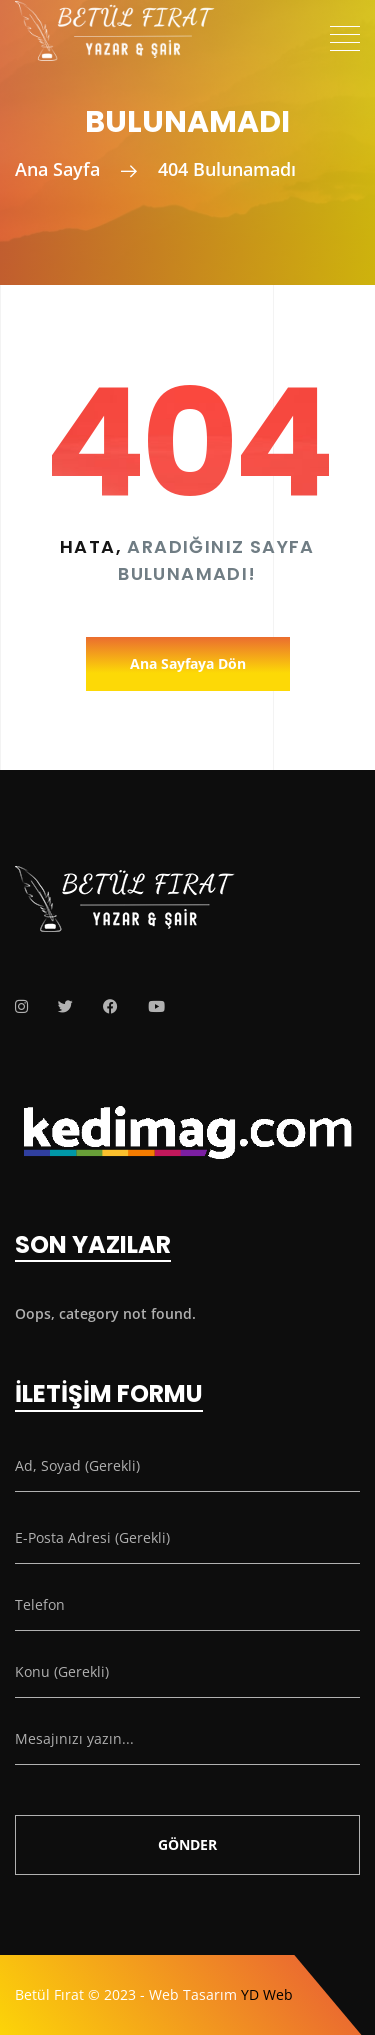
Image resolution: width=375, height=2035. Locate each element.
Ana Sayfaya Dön (188, 663)
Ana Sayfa (57, 169)
